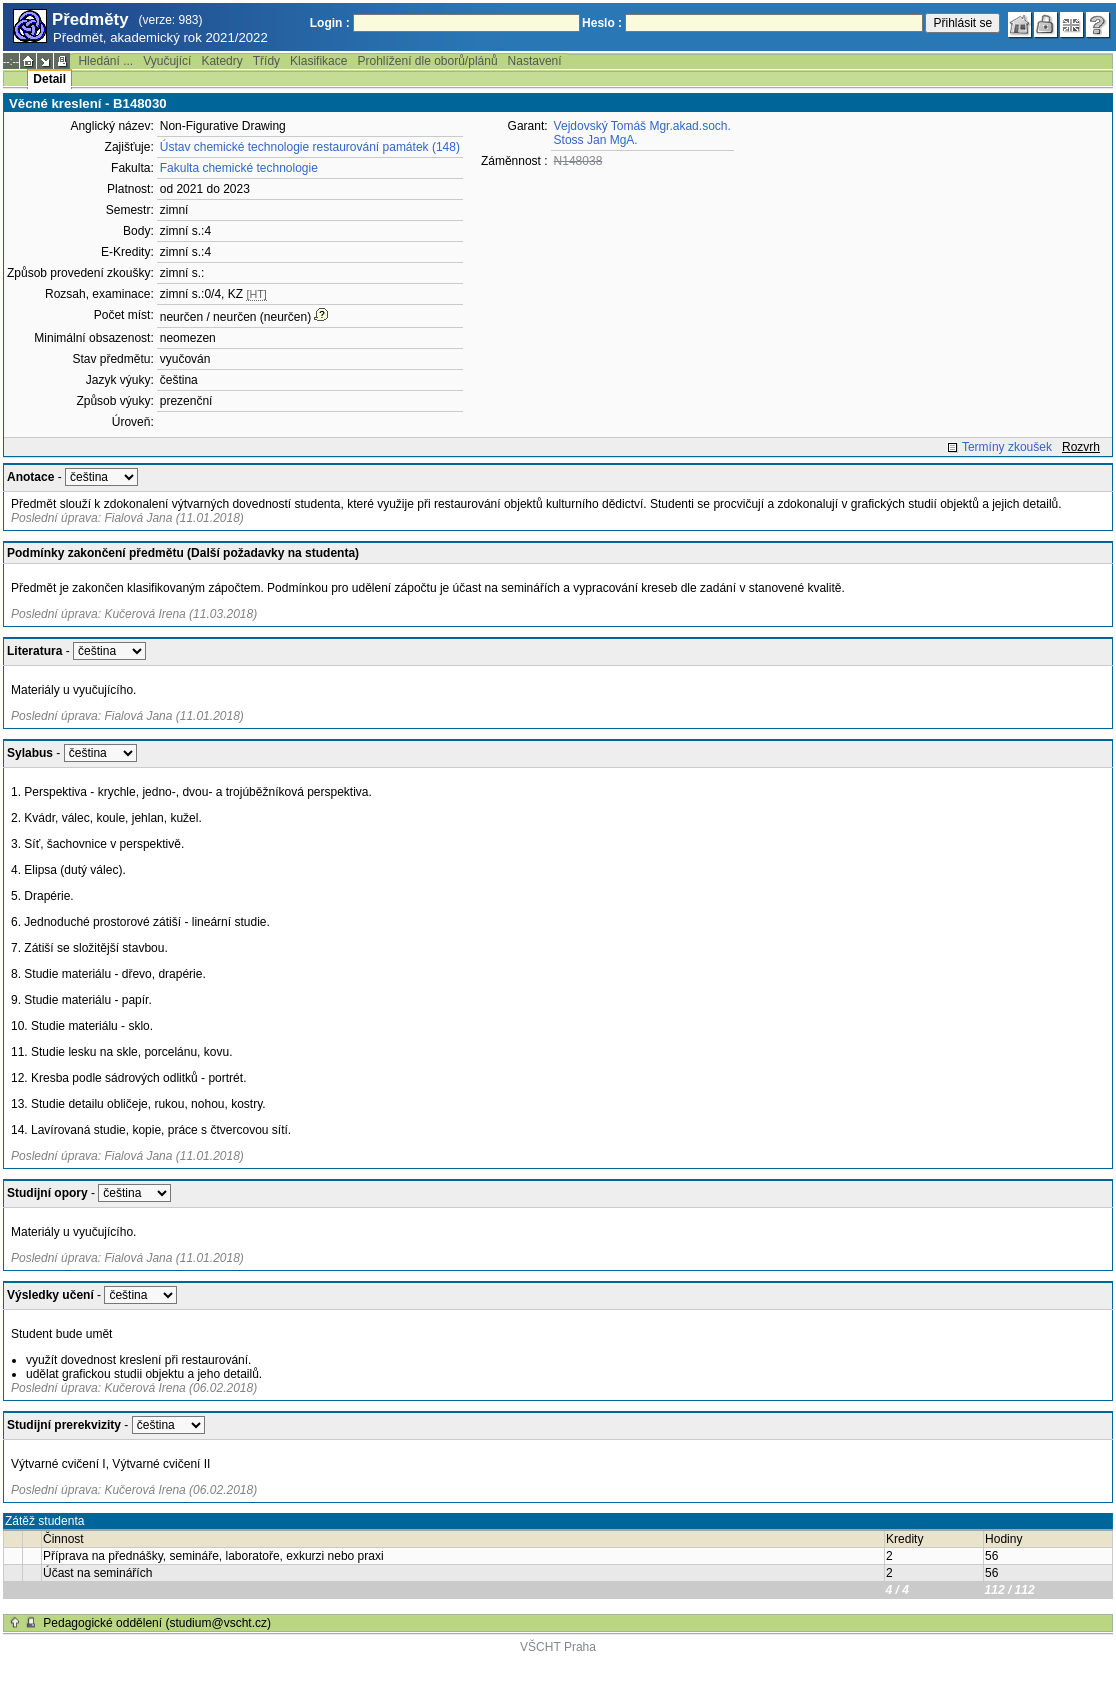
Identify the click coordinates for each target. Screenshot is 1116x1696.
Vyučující (167, 61)
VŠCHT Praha (558, 1647)
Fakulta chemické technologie (239, 168)
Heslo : (602, 23)
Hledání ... (105, 61)
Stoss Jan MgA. (596, 140)
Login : (330, 23)
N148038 (578, 161)
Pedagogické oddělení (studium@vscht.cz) (157, 1623)
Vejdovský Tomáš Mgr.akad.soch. (642, 126)
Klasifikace (318, 61)
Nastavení (535, 61)
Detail (49, 79)
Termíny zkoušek (1007, 447)
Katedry (221, 61)
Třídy (266, 61)
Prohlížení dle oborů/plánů (427, 61)
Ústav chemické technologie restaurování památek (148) (310, 147)
